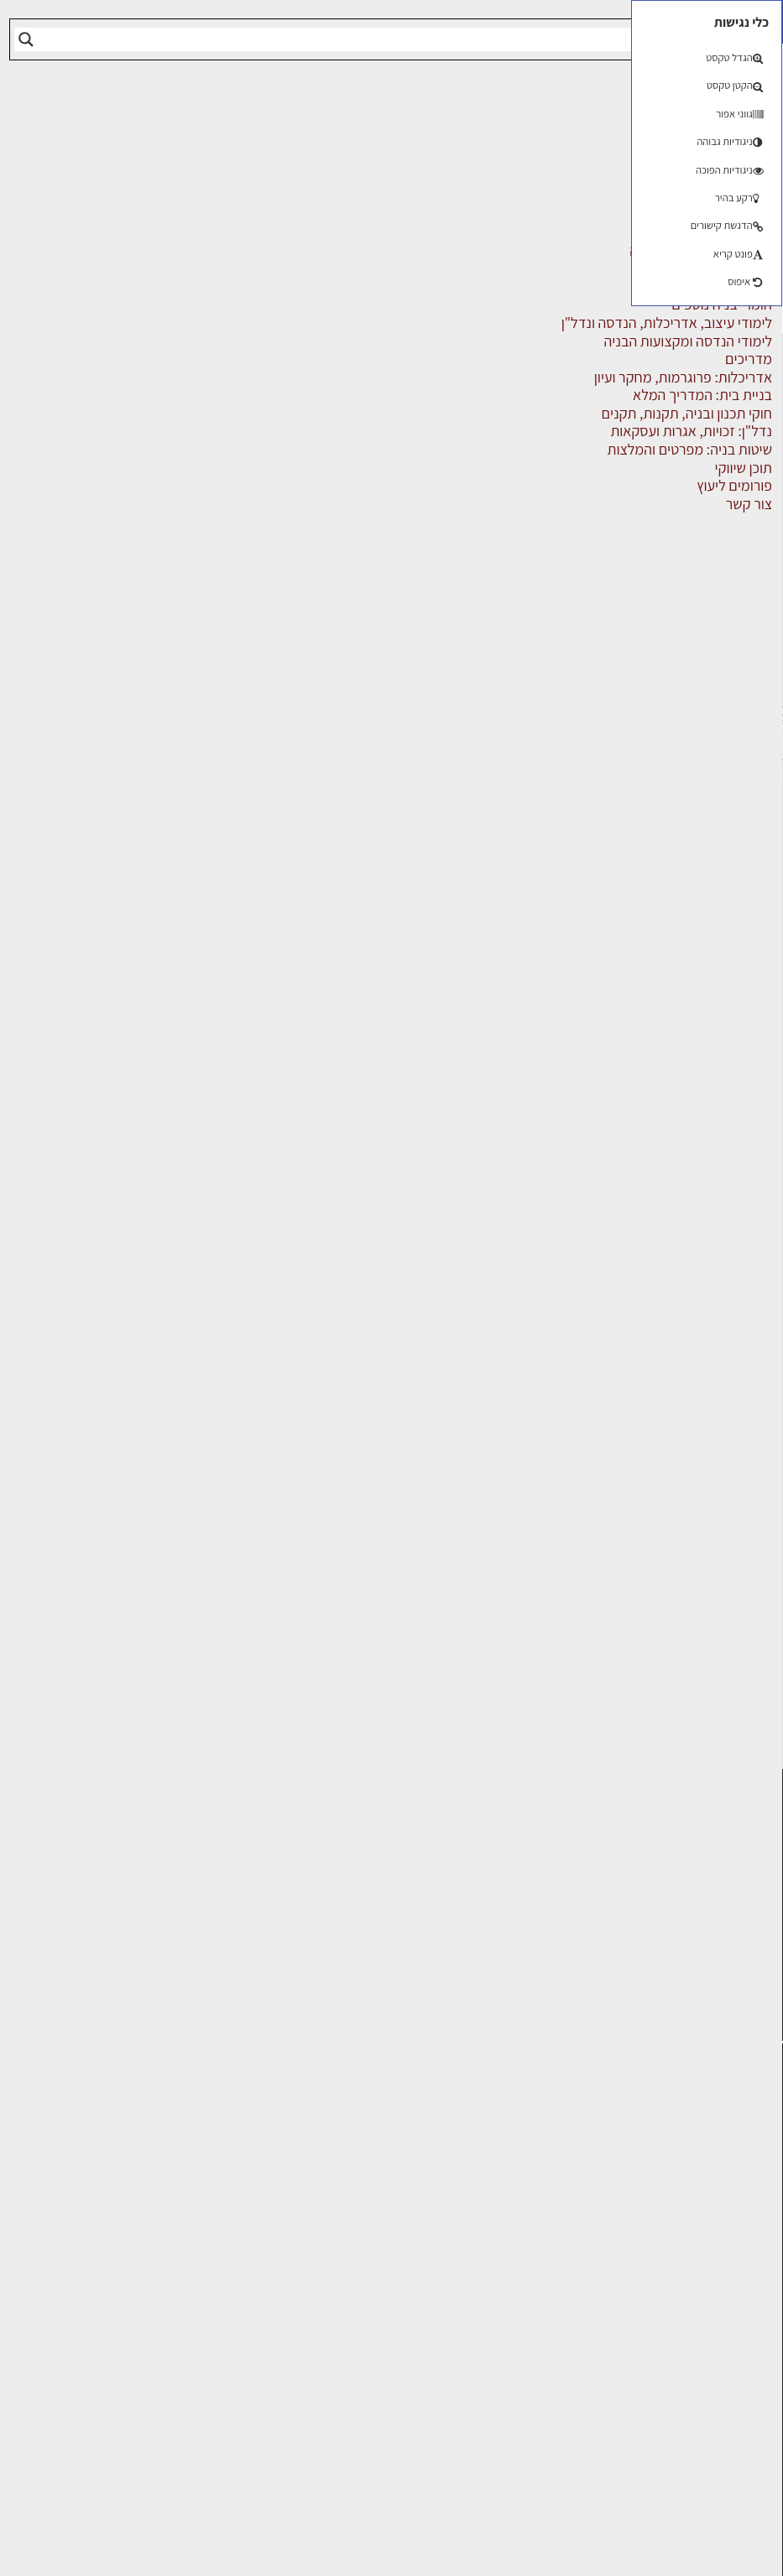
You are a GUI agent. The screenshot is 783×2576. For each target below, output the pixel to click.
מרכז (163, 423)
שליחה (112, 845)
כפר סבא (334, 2221)
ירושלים (337, 2121)
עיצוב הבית (146, 2365)
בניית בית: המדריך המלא (107, 2182)
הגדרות (326, 2506)
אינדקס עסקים (461, 450)
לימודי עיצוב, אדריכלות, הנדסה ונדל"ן (648, 569)
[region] (218, 2454)
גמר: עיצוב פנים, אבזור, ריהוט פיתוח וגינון (111, 2212)
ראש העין (413, 2286)
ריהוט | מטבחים (716, 795)
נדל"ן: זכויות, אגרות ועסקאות (122, 2335)
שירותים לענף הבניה (701, 833)
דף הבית (539, 450)
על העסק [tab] (524, 528)
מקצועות (736, 720)
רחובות (338, 2160)
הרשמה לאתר (734, 2319)
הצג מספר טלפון (306, 865)
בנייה (163, 2160)
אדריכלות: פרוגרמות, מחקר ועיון (100, 2130)
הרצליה (337, 2199)
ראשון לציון (422, 2169)
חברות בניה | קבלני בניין (691, 493)
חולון (425, 2199)
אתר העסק (478, 864)
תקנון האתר (740, 2428)
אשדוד (419, 2221)
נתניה (263, 2221)
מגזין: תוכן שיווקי (727, 2410)
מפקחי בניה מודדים (704, 682)
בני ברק (337, 2242)
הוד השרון (411, 2242)
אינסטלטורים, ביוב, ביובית (491, 468)
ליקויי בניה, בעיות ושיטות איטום (725, 2221)
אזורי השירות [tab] (435, 528)
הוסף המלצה (300, 1206)
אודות (756, 2374)
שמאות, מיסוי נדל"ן (719, 2193)
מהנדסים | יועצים (711, 606)
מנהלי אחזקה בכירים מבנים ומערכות (735, 2265)
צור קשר (750, 2355)
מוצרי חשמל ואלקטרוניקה (685, 644)
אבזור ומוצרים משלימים (691, 418)
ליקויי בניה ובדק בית (122, 2303)
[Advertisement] (391, 207)
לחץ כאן (296, 1950)
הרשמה (164, 50)
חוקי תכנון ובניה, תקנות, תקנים (110, 2273)
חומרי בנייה (145, 2242)
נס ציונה (256, 2264)
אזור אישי (747, 2302)
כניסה (135, 1916)
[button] (22, 22)
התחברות (159, 31)
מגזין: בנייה (742, 2392)
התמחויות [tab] (346, 528)
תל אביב (122, 446)
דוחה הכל (218, 2506)
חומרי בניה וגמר (715, 531)
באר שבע (253, 2242)
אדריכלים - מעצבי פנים (693, 455)
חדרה (342, 2286)
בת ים (422, 2264)
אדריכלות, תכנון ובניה (728, 2166)
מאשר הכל (111, 2506)
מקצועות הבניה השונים (693, 757)
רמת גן (260, 2160)
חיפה (265, 2199)
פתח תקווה (263, 2130)
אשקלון (338, 2264)
